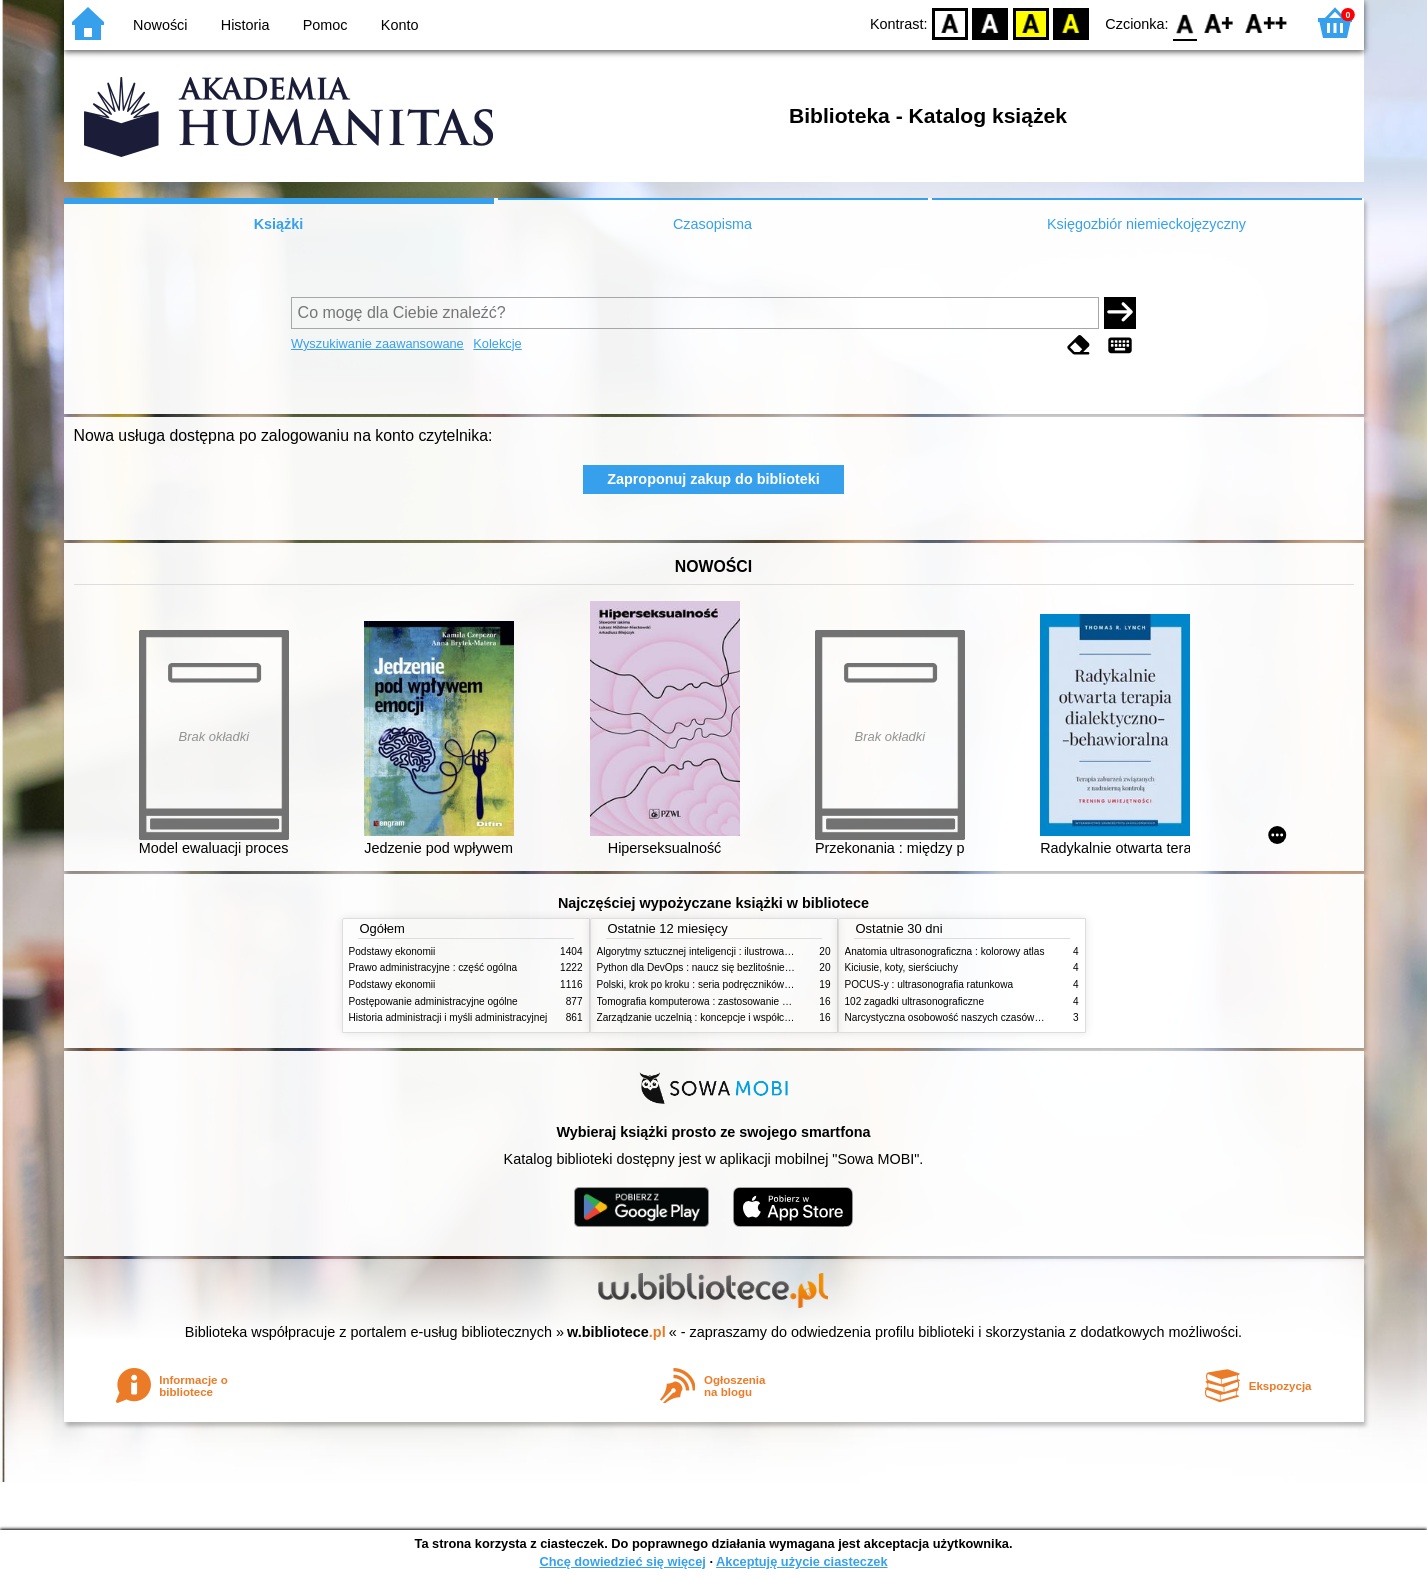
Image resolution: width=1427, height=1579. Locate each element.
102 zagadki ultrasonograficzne (915, 1001)
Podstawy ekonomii (392, 951)
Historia (245, 25)
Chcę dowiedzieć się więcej (622, 1561)
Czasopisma (712, 224)
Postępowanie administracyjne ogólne (433, 1001)
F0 (1185, 22)
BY (1071, 22)
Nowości (160, 25)
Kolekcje (497, 343)
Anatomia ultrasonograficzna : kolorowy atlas (945, 951)
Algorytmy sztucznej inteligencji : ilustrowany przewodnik (723, 951)
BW (991, 22)
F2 (1266, 22)
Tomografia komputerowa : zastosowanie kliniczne (709, 1001)
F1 (1219, 22)
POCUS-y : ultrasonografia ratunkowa (929, 984)
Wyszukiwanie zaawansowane (377, 343)
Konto (400, 25)
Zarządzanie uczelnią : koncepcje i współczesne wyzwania (727, 1017)
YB (1030, 22)
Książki (279, 224)
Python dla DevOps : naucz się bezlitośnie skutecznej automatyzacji (748, 967)
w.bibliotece (616, 1332)
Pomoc (325, 25)
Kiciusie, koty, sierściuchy (902, 967)
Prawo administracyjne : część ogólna (433, 967)
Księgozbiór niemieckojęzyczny (1146, 224)
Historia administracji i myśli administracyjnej (448, 1017)
